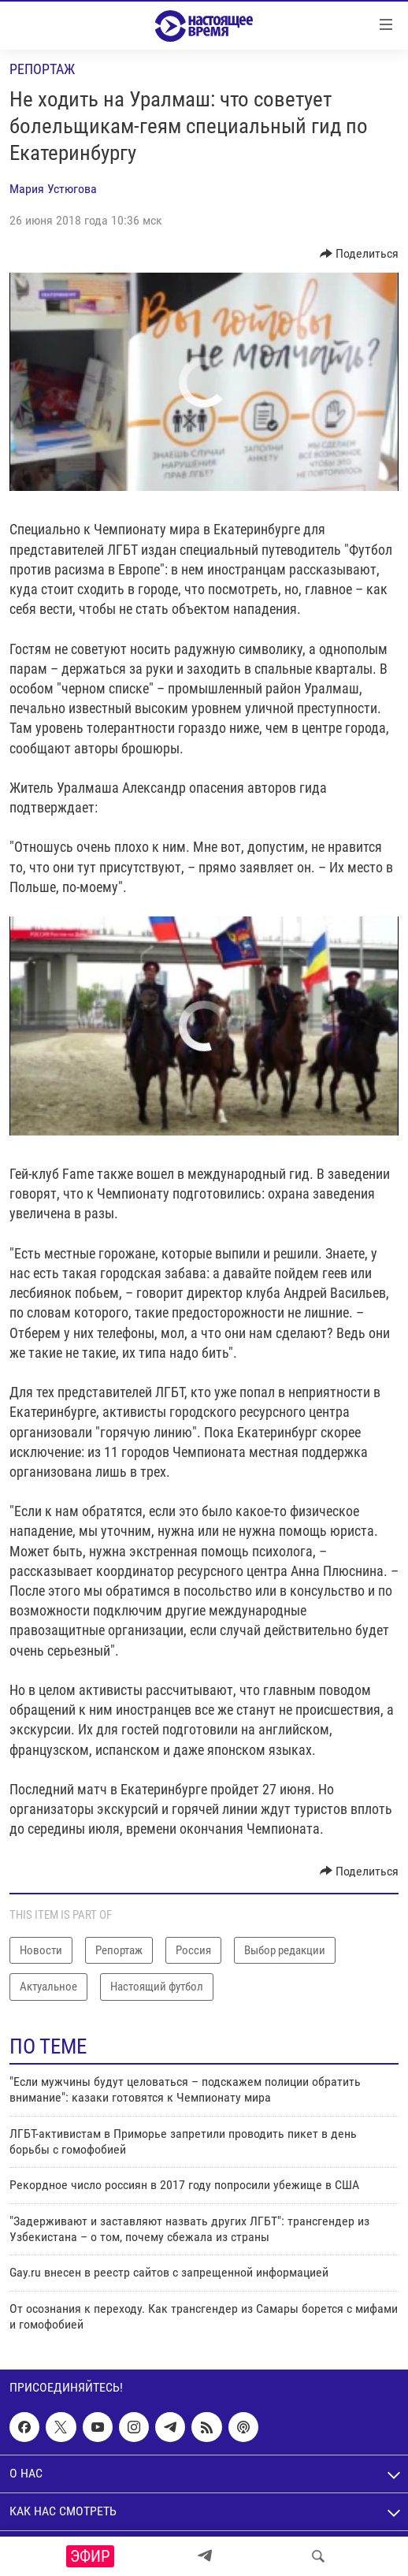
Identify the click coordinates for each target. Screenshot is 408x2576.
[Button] (359, 253)
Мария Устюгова (53, 188)
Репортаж (42, 69)
